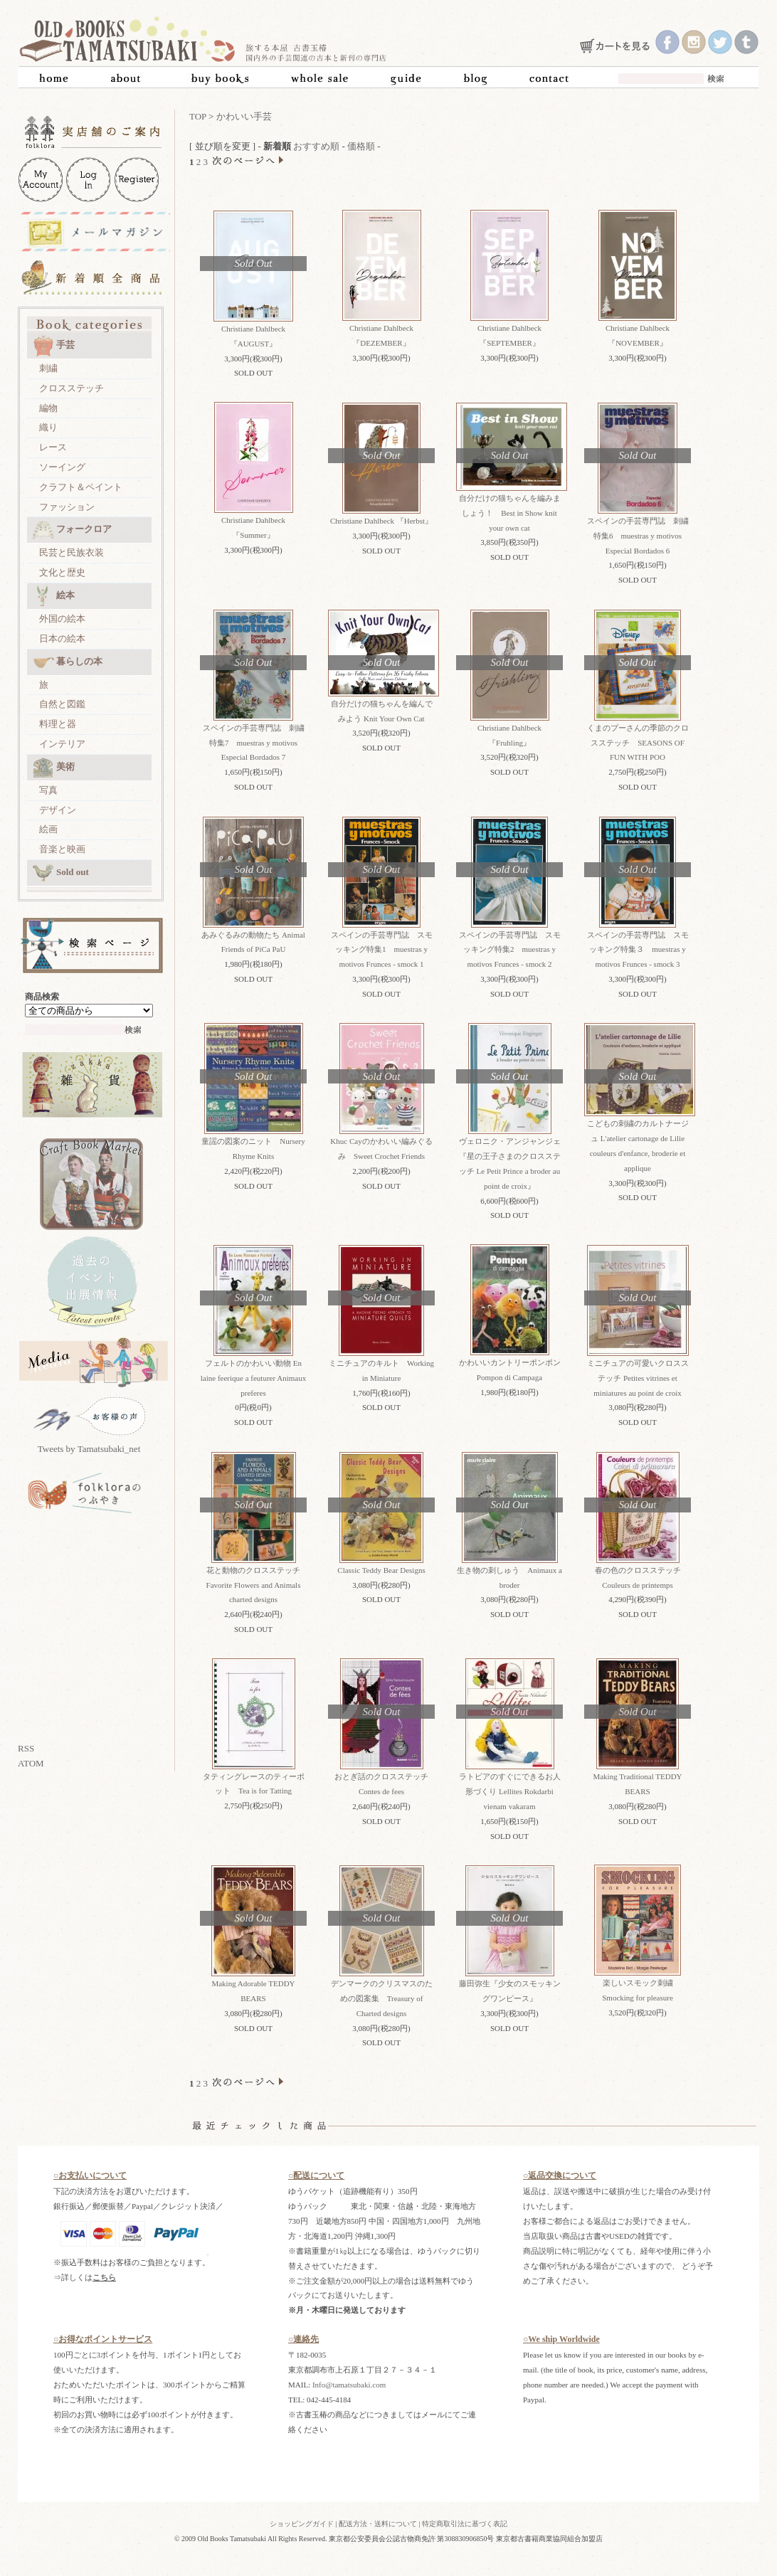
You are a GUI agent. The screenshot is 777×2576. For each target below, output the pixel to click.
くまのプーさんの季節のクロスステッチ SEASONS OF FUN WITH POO (638, 742)
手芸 (54, 345)
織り (48, 427)
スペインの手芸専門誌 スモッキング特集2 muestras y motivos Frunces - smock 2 (510, 950)
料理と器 (57, 724)
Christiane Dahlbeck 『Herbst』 (381, 520)
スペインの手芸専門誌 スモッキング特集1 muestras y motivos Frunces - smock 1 (382, 950)
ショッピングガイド (302, 2524)
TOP (197, 116)
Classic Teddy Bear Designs (381, 1570)
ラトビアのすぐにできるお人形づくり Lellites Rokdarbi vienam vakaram (510, 1791)
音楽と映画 (62, 849)
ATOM (31, 1763)
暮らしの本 (67, 662)
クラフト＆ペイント (80, 487)
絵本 (54, 596)
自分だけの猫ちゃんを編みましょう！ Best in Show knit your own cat (510, 513)
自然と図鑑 (62, 704)
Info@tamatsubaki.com (349, 2384)
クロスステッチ (71, 388)
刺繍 (48, 368)
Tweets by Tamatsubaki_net (89, 1448)
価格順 (361, 146)
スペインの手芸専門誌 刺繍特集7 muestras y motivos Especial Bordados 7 (254, 742)
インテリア (62, 743)
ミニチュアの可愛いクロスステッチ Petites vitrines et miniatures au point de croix (638, 1378)
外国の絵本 (62, 618)
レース (53, 447)
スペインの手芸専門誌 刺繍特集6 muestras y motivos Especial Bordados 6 (638, 535)
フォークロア (72, 530)
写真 (48, 790)
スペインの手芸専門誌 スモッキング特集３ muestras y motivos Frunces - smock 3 (638, 950)
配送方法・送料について (378, 2524)
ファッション (67, 507)
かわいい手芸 (244, 116)
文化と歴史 (62, 572)
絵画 (48, 829)
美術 (54, 767)
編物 (48, 408)
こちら (104, 2277)
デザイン (57, 810)
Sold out (61, 873)
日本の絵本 (62, 638)
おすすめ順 (316, 146)
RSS (26, 1748)
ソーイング (62, 467)
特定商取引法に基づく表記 (464, 2524)
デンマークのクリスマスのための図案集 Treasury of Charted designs (382, 1998)
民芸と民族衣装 (71, 552)
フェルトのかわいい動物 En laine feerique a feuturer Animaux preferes (253, 1378)
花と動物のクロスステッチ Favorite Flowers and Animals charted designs (257, 1585)
